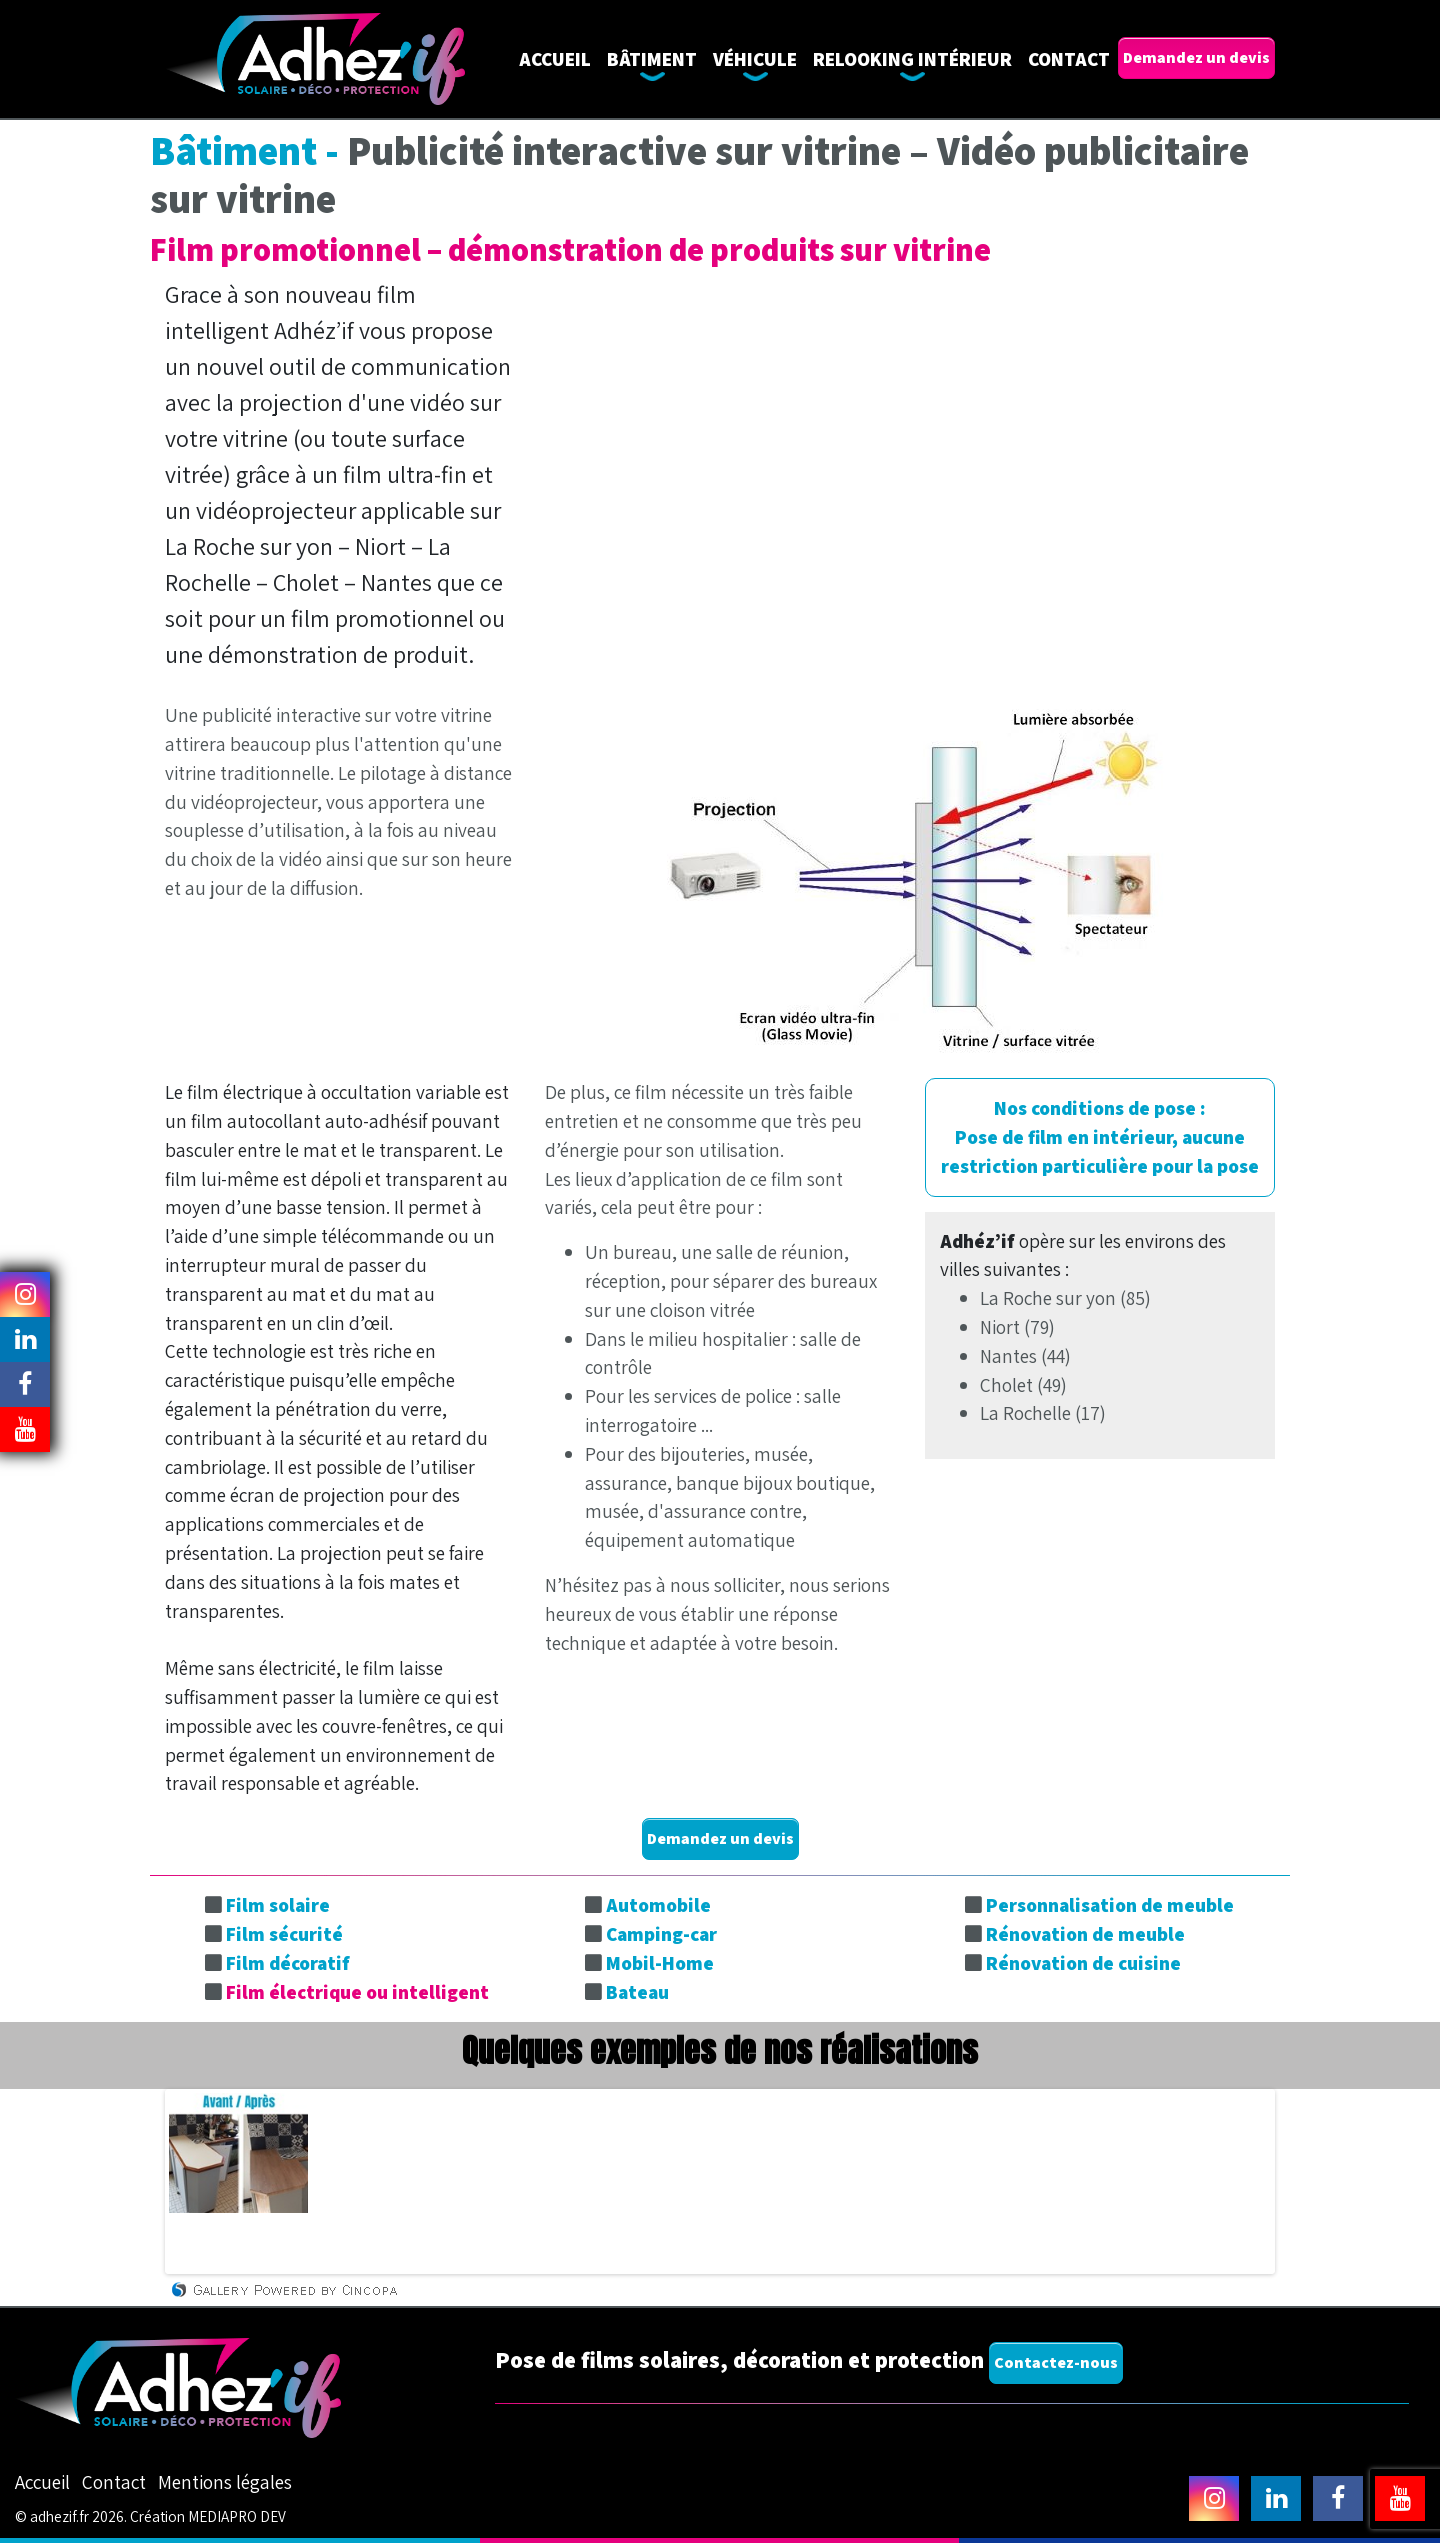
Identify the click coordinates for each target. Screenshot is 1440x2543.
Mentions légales (225, 2482)
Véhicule (755, 59)
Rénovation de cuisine (1083, 1963)
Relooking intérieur (912, 59)
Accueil (555, 59)
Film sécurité (284, 1934)
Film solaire (278, 1905)
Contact (1069, 59)
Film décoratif (288, 1963)
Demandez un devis (1196, 57)
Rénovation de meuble (1085, 1934)
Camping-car (661, 1934)
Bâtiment (652, 59)
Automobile (658, 1905)
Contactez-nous (1056, 2362)
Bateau (637, 1992)
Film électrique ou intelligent (357, 1992)
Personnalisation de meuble (1110, 1905)
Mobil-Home (660, 1963)
